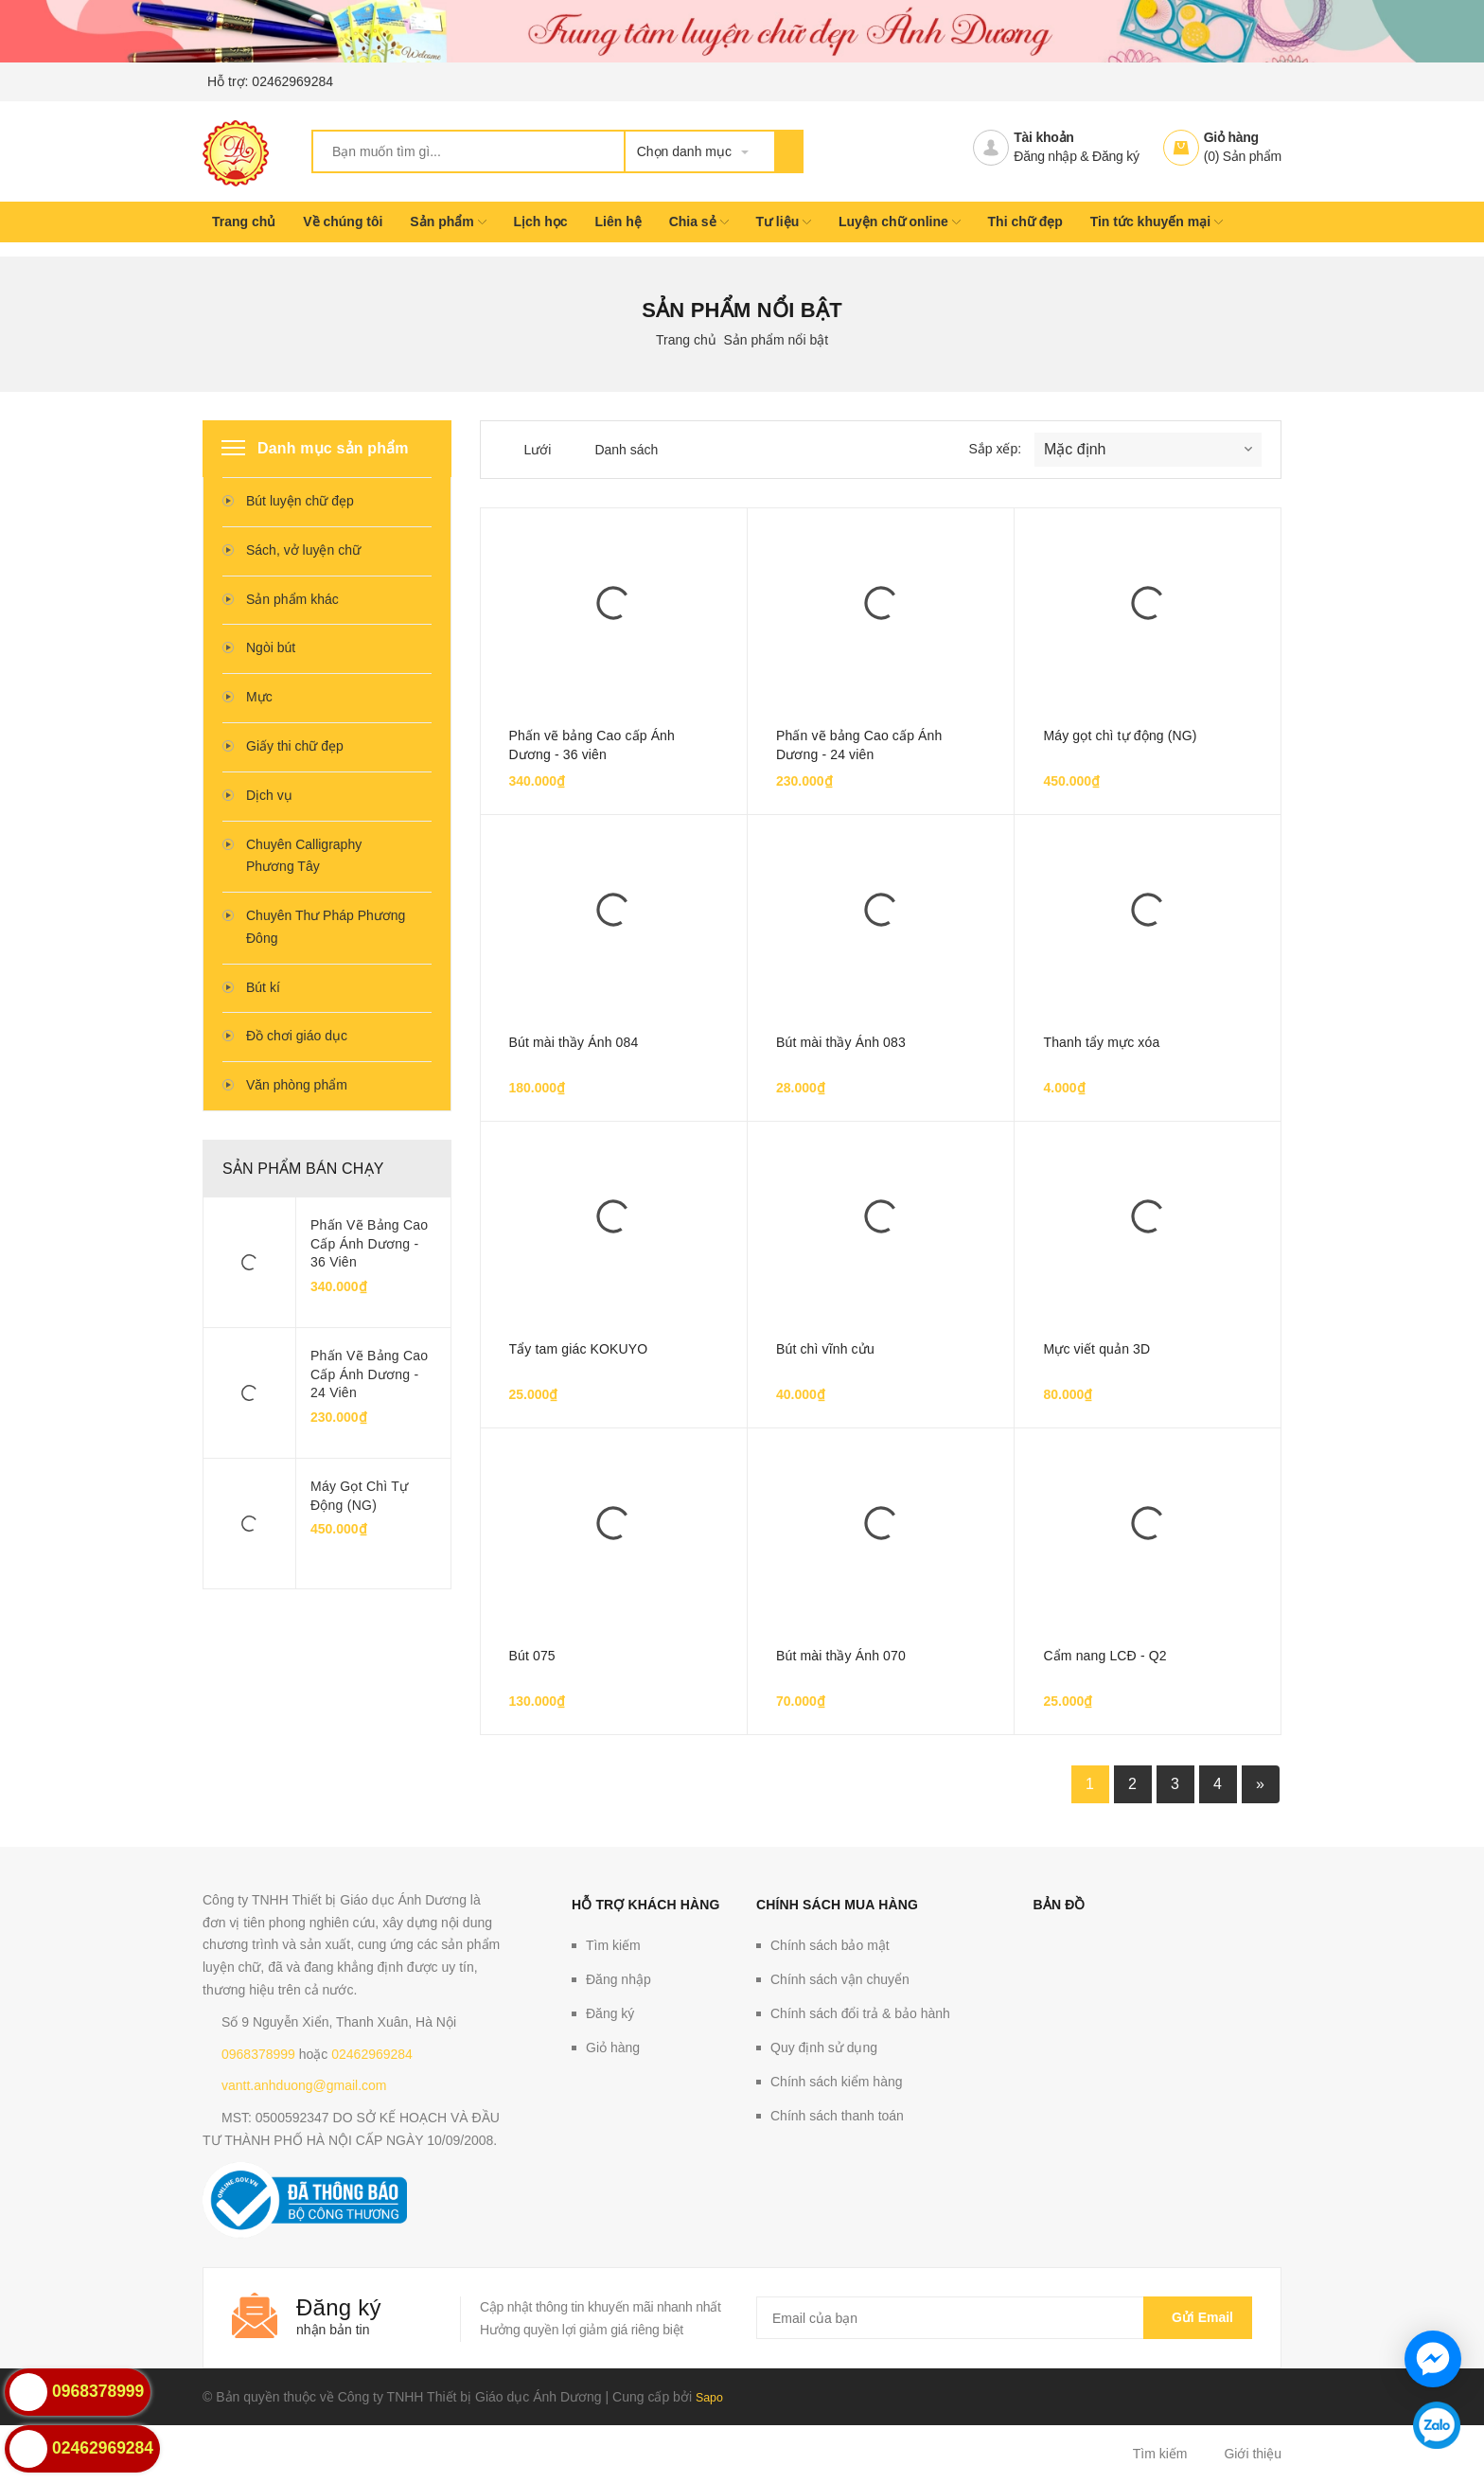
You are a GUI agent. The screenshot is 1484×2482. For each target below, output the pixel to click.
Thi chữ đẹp (1025, 221)
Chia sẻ (699, 221)
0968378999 (258, 2054)
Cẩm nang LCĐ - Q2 (1104, 1655)
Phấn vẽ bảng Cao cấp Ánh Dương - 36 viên (369, 1243)
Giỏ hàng (1231, 137)
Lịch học (540, 221)
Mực (259, 696)
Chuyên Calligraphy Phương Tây (304, 856)
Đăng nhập (1045, 156)
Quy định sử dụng (823, 2047)
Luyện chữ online (900, 221)
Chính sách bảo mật (830, 1945)
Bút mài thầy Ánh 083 (841, 1042)
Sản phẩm (448, 221)
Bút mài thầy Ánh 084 (574, 1042)
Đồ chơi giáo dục (296, 1035)
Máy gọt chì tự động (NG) (359, 1496)
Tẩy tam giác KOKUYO (578, 1348)
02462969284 (292, 81)
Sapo (711, 2396)
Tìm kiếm (613, 1945)
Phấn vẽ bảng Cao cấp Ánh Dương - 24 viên (369, 1374)
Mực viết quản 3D (1096, 1348)
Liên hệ (618, 221)
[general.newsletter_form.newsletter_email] (1004, 2317)
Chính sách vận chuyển (840, 1979)
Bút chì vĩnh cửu (825, 1348)
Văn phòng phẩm (296, 1084)
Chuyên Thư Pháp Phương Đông (325, 927)
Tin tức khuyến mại (1156, 221)
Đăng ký (1116, 156)
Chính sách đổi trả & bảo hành (860, 2013)
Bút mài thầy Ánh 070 (841, 1655)
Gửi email (1197, 2317)
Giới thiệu (1252, 2453)
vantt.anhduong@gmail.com (304, 2085)
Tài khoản (1043, 137)
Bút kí (263, 987)
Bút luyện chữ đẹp (300, 500)
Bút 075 (532, 1655)
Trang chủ (243, 221)
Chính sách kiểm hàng (836, 2081)
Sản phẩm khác (292, 599)
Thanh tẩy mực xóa (1101, 1042)
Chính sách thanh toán (837, 2115)
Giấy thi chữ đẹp (295, 745)
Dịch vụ (269, 795)
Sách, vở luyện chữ (303, 550)
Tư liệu (783, 221)
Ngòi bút (270, 647)
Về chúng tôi (342, 221)
